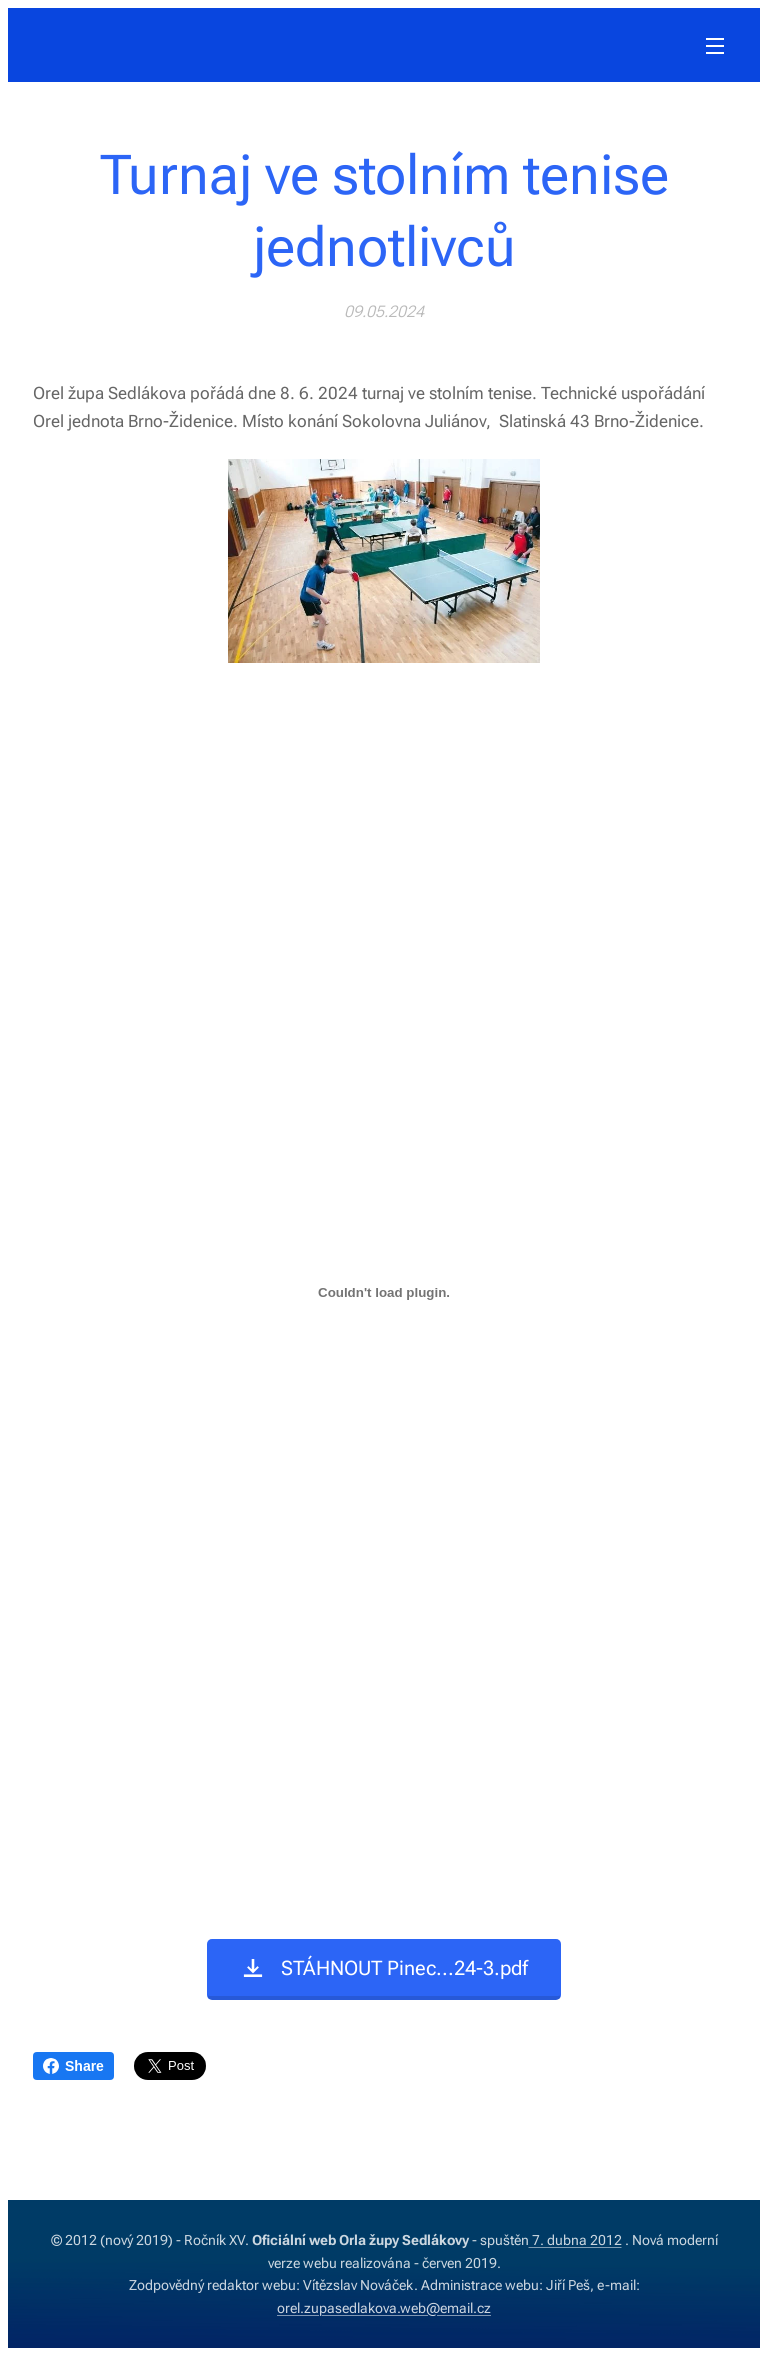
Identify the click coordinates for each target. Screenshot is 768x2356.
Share (73, 2066)
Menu (715, 46)
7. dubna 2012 (575, 2240)
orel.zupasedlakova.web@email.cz (384, 2308)
